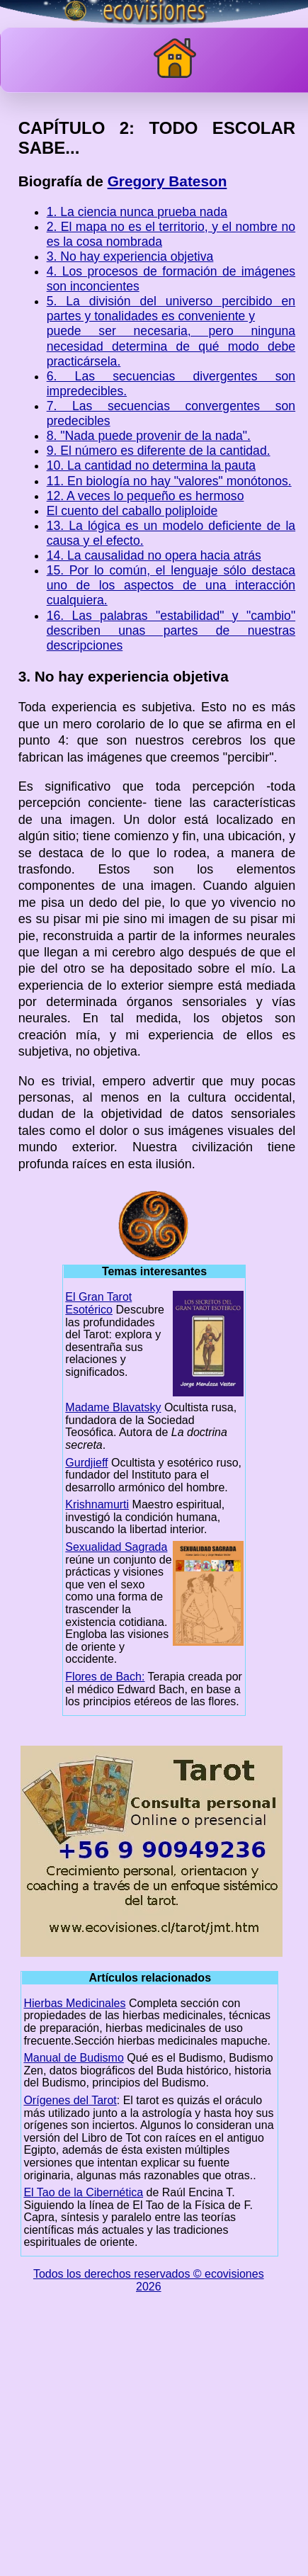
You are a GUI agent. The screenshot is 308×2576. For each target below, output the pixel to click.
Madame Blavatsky (113, 1407)
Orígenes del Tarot (69, 2100)
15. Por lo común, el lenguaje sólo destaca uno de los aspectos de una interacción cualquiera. (171, 585)
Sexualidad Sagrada (116, 1547)
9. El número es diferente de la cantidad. (158, 451)
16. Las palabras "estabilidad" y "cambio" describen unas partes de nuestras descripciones (171, 631)
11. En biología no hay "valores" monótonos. (169, 481)
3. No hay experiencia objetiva (130, 256)
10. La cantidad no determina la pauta (151, 465)
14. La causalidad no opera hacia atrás (154, 555)
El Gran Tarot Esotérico (98, 1303)
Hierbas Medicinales (74, 2003)
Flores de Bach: (104, 1677)
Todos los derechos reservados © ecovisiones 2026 (148, 2280)
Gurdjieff (86, 1463)
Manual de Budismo (73, 2058)
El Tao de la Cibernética (83, 2192)
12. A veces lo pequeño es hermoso (145, 496)
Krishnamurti (97, 1504)
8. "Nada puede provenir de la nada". (149, 436)
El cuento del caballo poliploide (132, 511)
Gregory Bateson (167, 181)
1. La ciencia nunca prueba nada (137, 212)
